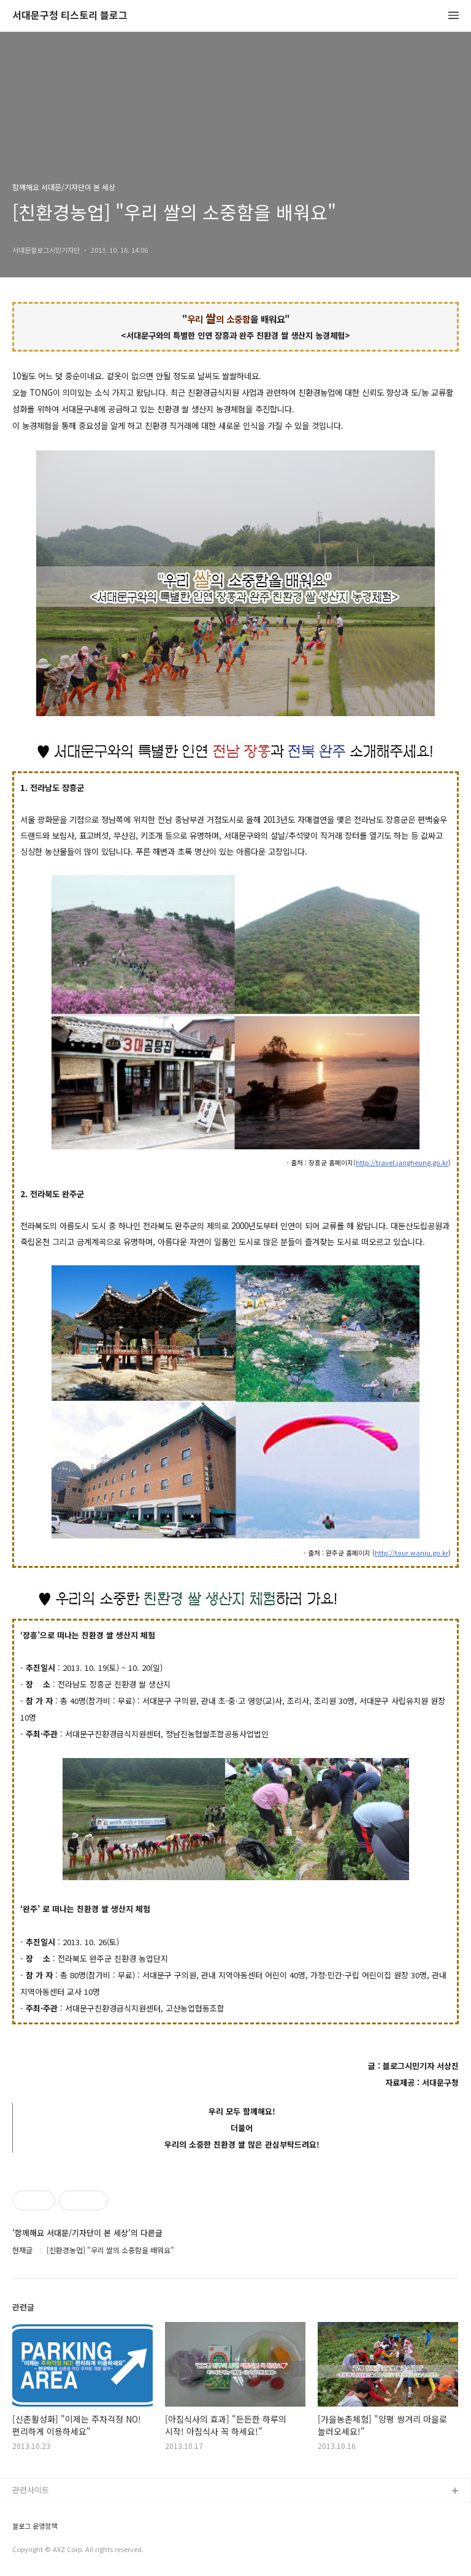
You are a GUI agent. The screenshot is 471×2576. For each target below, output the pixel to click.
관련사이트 (30, 2490)
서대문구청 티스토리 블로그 (70, 15)
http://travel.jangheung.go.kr (402, 1162)
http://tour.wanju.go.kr (411, 1552)
